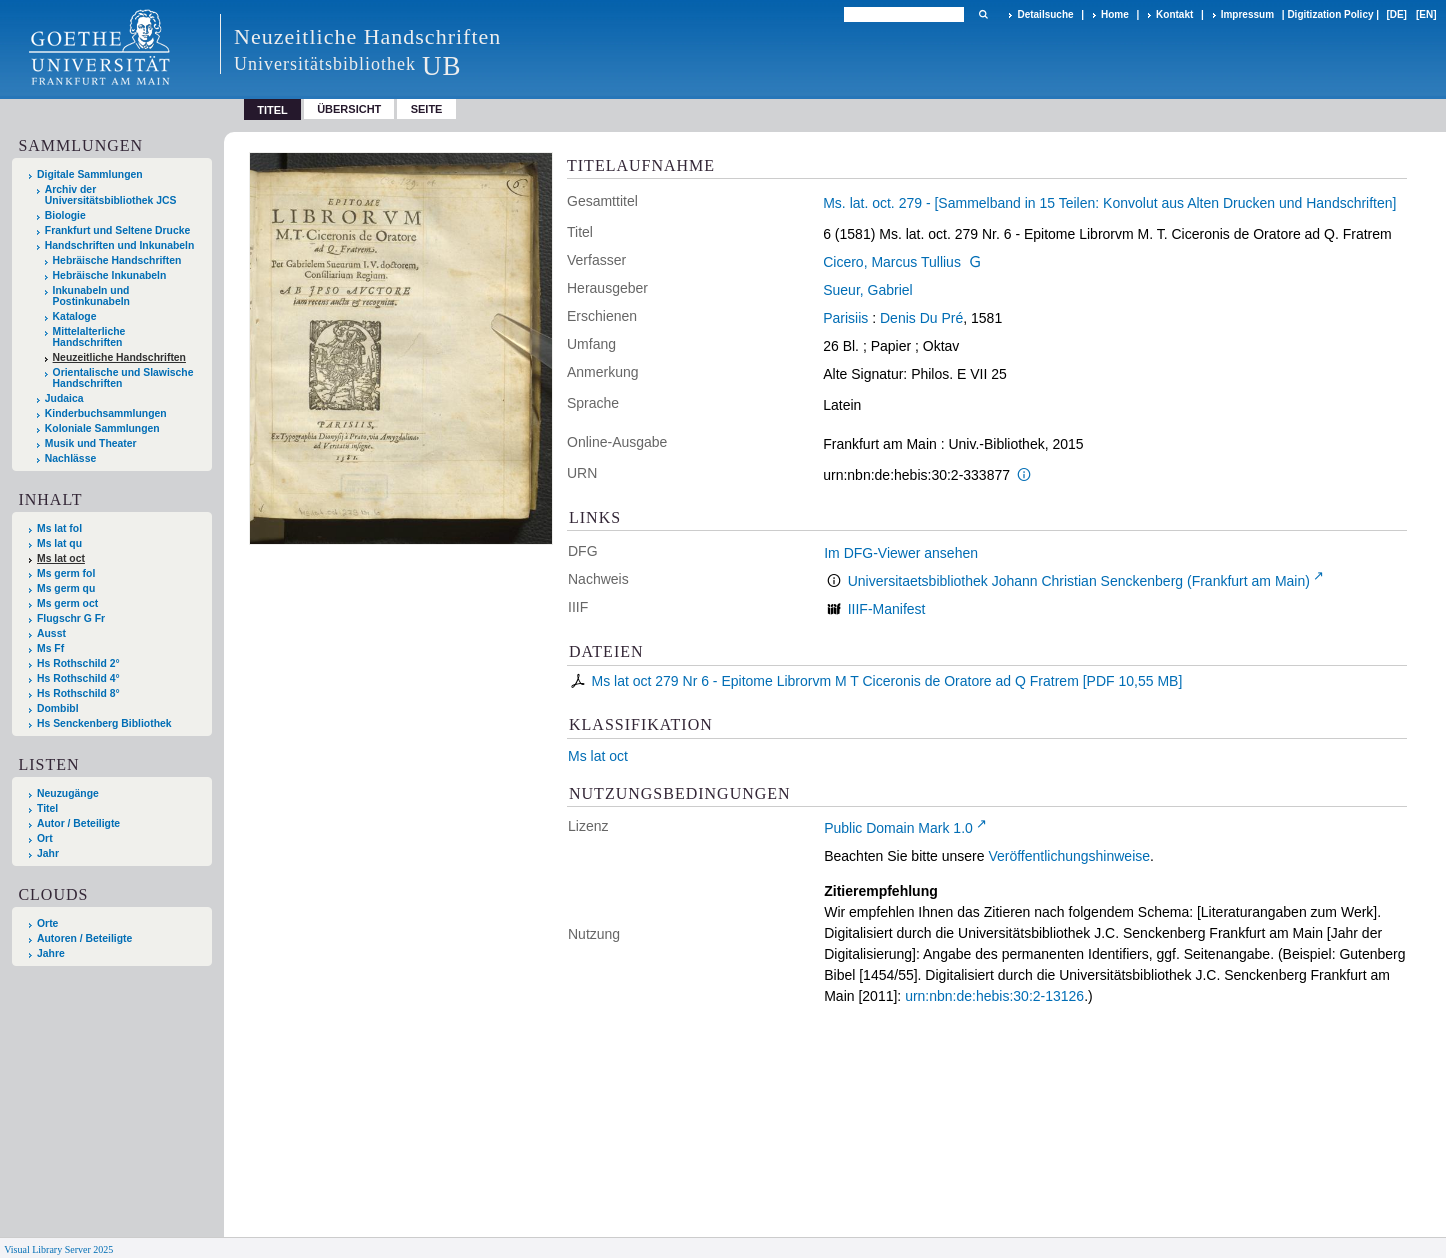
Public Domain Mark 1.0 (898, 828)
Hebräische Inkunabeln (110, 275)
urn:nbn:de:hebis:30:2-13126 (994, 996)
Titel (47, 808)
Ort (45, 838)
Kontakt (1174, 14)
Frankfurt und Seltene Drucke (118, 230)
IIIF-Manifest (887, 609)
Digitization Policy (1330, 14)
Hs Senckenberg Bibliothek (104, 723)
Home (1115, 14)
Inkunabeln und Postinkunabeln (91, 296)
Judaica (64, 398)
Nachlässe (70, 458)
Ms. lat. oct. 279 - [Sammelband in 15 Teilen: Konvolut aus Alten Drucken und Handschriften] (1109, 203)
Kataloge (75, 316)
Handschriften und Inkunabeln (120, 245)
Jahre (51, 953)
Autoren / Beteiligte (84, 938)
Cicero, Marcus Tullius (892, 262)
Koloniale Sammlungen (102, 428)
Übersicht (349, 109)
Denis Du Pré (921, 318)
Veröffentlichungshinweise (1069, 856)
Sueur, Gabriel (868, 290)
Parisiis (845, 318)
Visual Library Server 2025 (58, 1249)
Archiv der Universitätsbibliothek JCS (111, 195)
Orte (47, 923)
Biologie (65, 215)
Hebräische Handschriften (117, 260)
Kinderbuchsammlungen (106, 413)
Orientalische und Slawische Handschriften (123, 378)
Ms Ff (50, 648)
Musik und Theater (91, 443)
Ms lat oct (598, 756)
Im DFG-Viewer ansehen (901, 553)
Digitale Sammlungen (90, 174)
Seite (427, 109)
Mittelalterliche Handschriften (89, 337)
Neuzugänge (68, 793)
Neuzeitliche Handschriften (119, 357)
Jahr (48, 853)
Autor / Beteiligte (78, 823)
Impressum (1247, 14)
